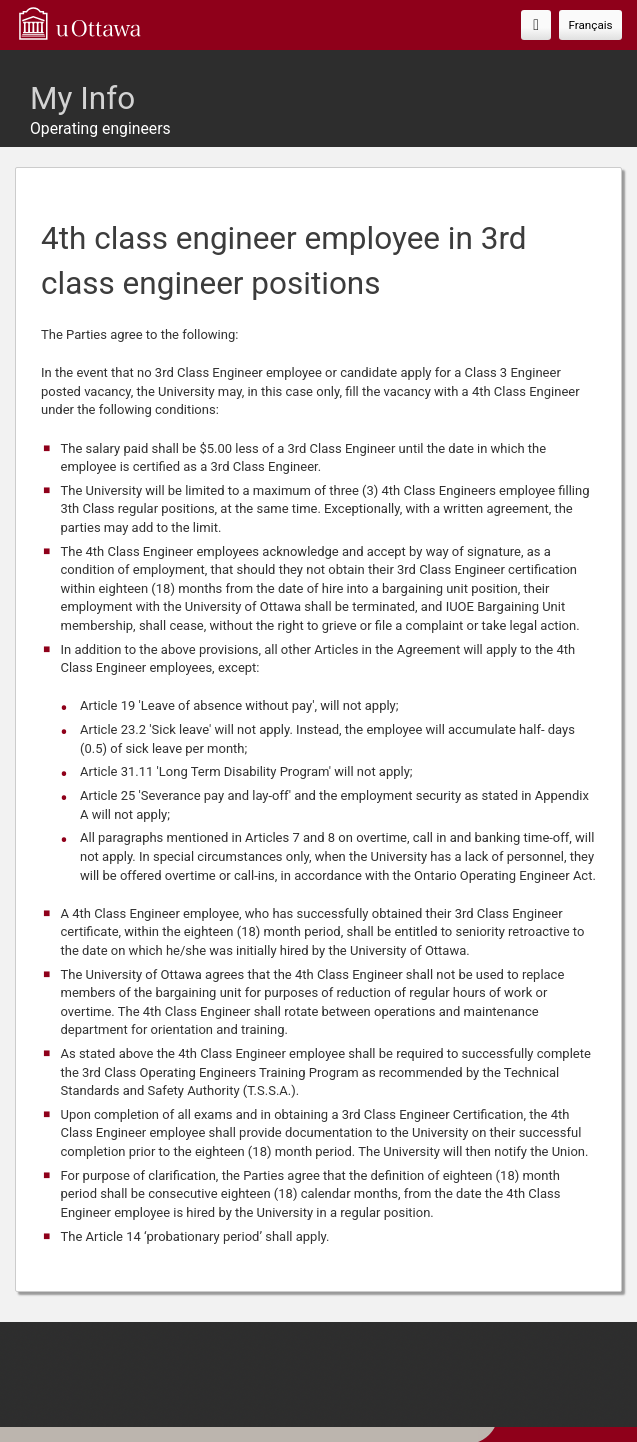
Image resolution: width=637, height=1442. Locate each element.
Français (590, 25)
